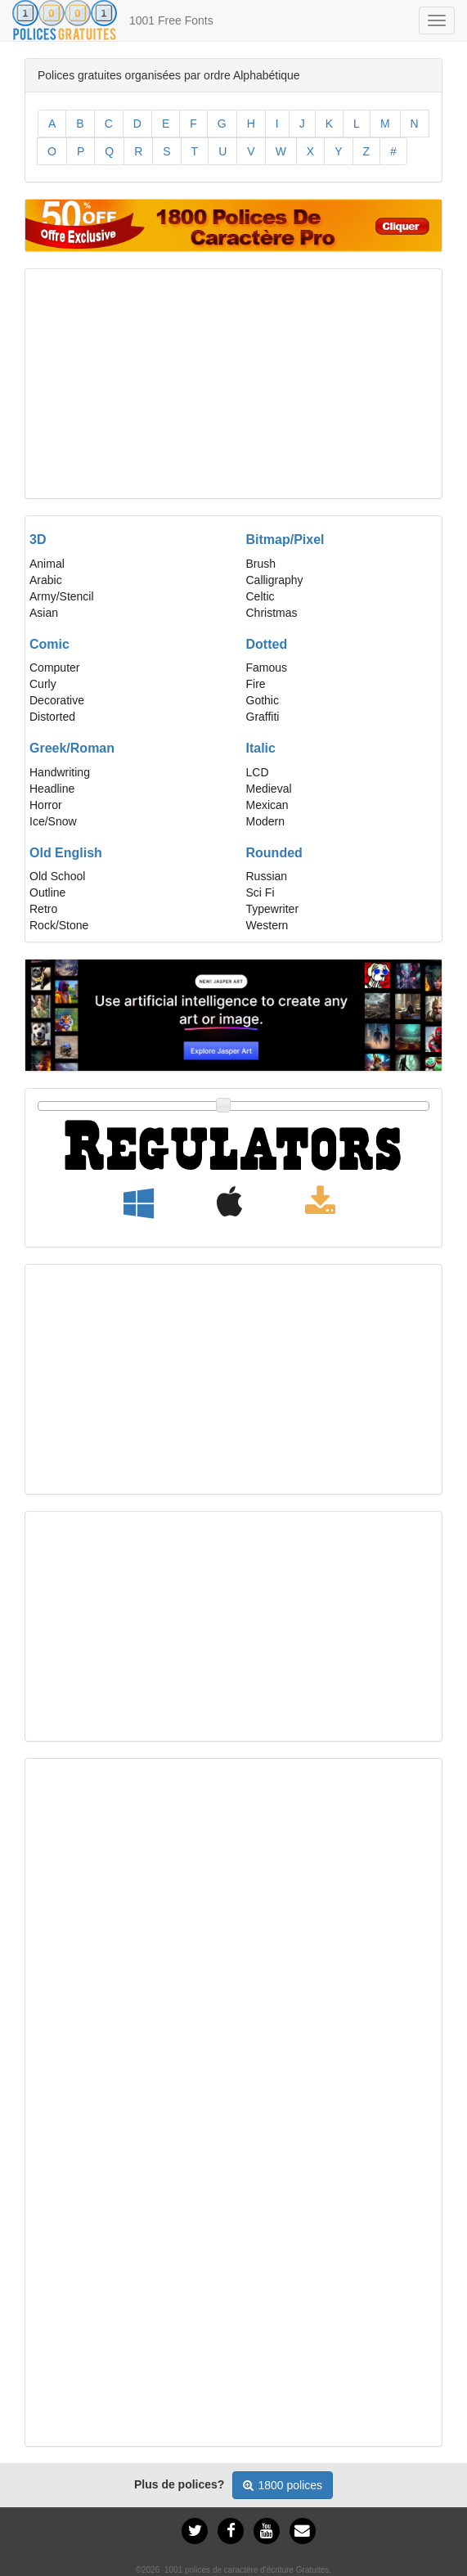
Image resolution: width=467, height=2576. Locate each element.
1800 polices (282, 2485)
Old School (57, 876)
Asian (43, 612)
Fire (256, 683)
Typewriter (272, 908)
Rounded (274, 853)
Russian (267, 876)
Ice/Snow (53, 821)
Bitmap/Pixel (285, 539)
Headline (51, 788)
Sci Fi (260, 892)
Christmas (272, 612)
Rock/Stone (58, 925)
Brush (261, 563)
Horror (45, 804)
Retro (43, 908)
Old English (65, 853)
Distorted (52, 716)
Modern (265, 821)
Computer (54, 667)
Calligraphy (274, 580)
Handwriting (59, 772)
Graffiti (263, 716)
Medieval (269, 788)
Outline (47, 892)
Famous (267, 667)
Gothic (262, 700)
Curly (42, 683)
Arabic (45, 580)
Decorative (56, 700)
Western (267, 925)
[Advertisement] (233, 383)
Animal (47, 563)
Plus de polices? (179, 2484)
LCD (257, 772)
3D (37, 539)
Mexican (267, 804)
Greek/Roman (72, 748)
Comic (49, 644)
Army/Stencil (61, 596)
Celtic (260, 596)
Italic (261, 748)
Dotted (267, 644)
